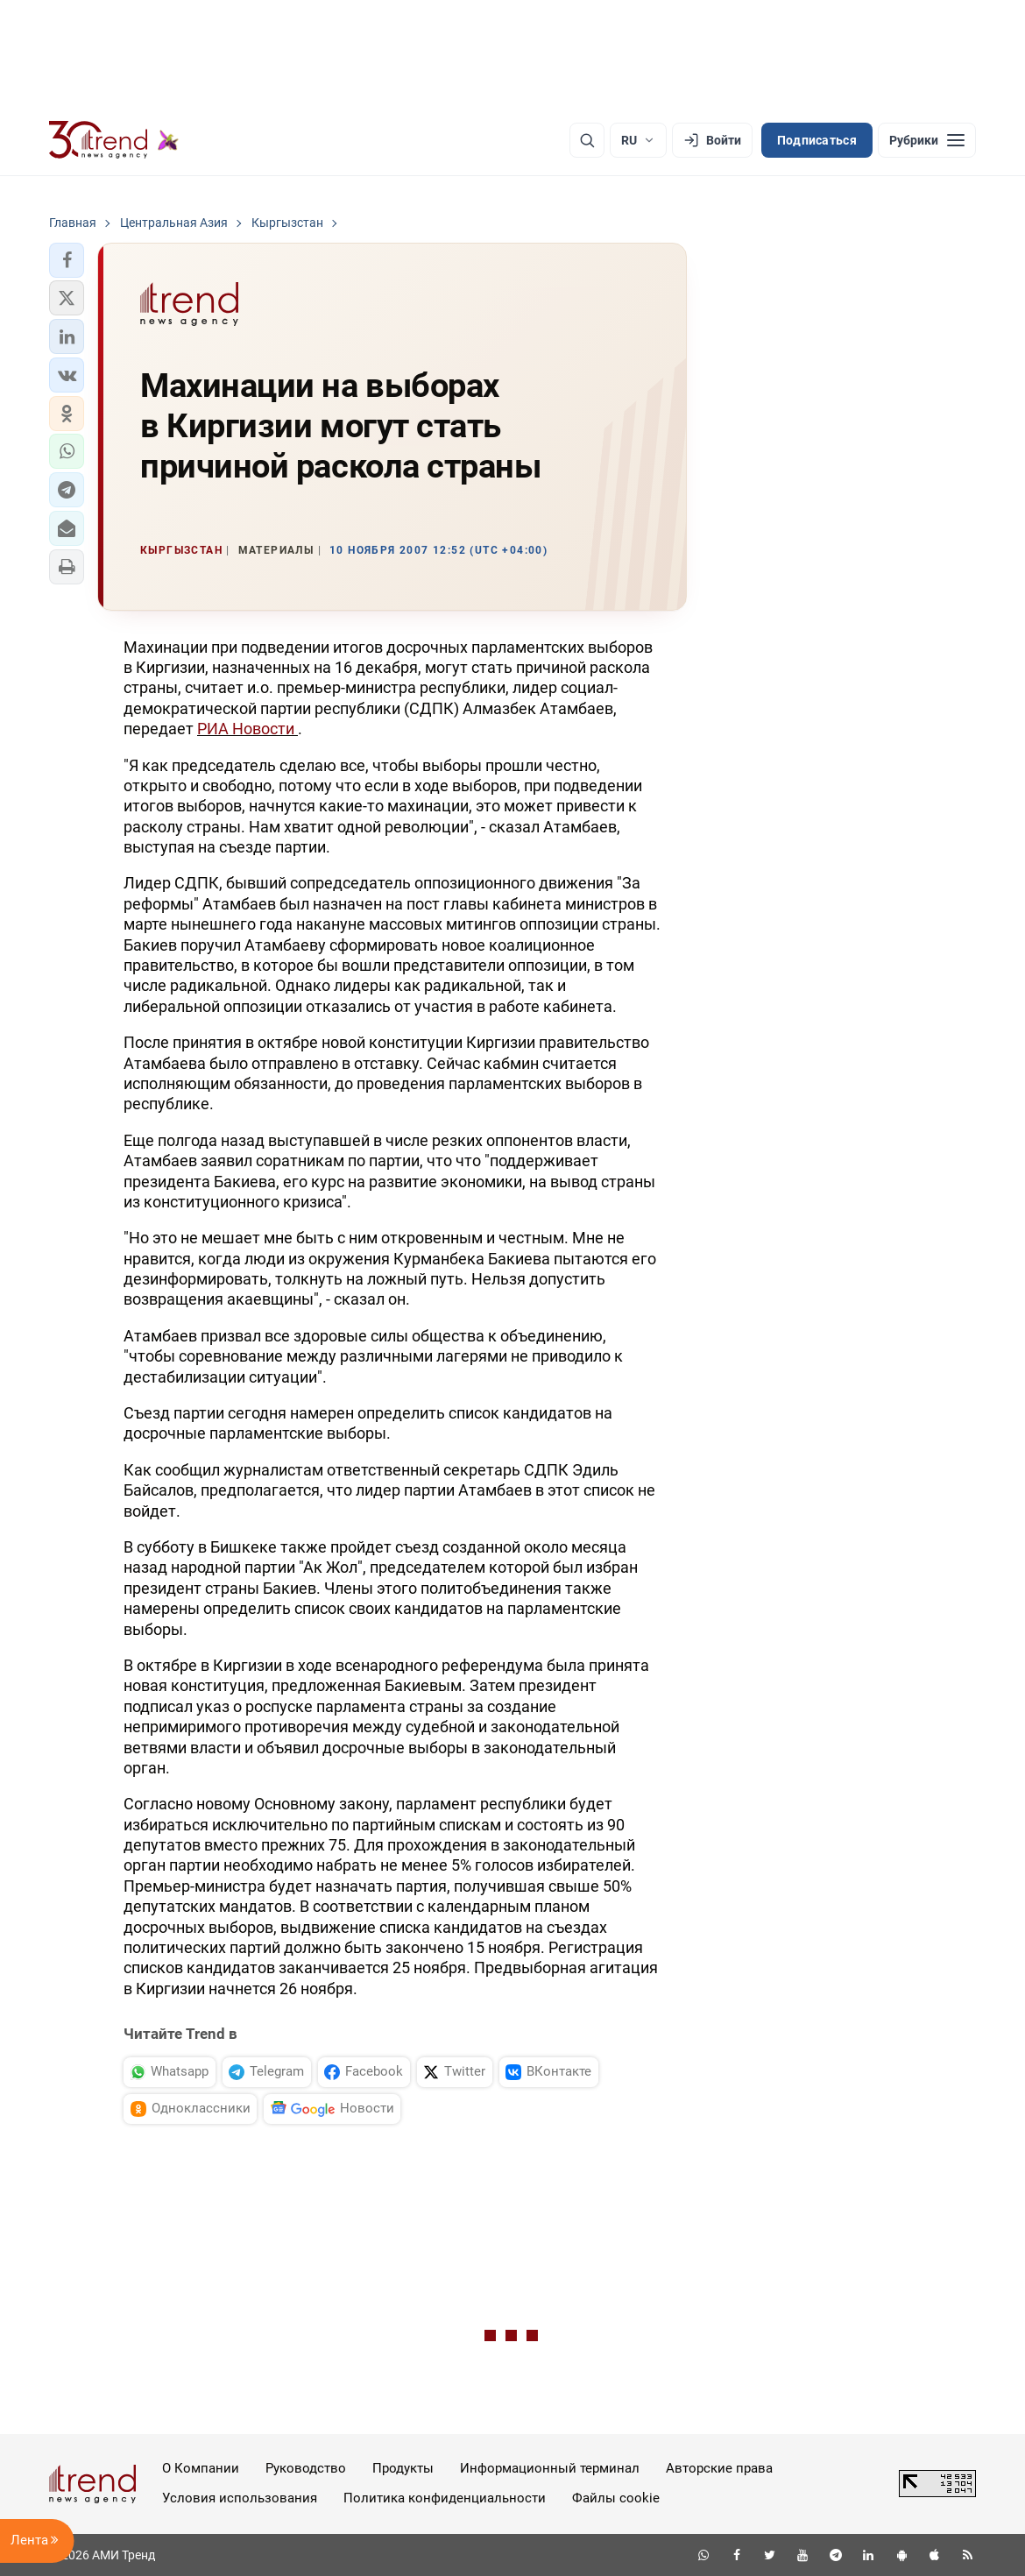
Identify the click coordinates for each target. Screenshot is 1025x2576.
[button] (66, 260)
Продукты (403, 2468)
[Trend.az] (114, 140)
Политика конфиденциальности (444, 2498)
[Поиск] (586, 140)
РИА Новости (247, 728)
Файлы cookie (616, 2498)
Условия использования (239, 2498)
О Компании (200, 2468)
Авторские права (719, 2468)
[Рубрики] (927, 140)
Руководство (305, 2468)
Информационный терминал (550, 2468)
